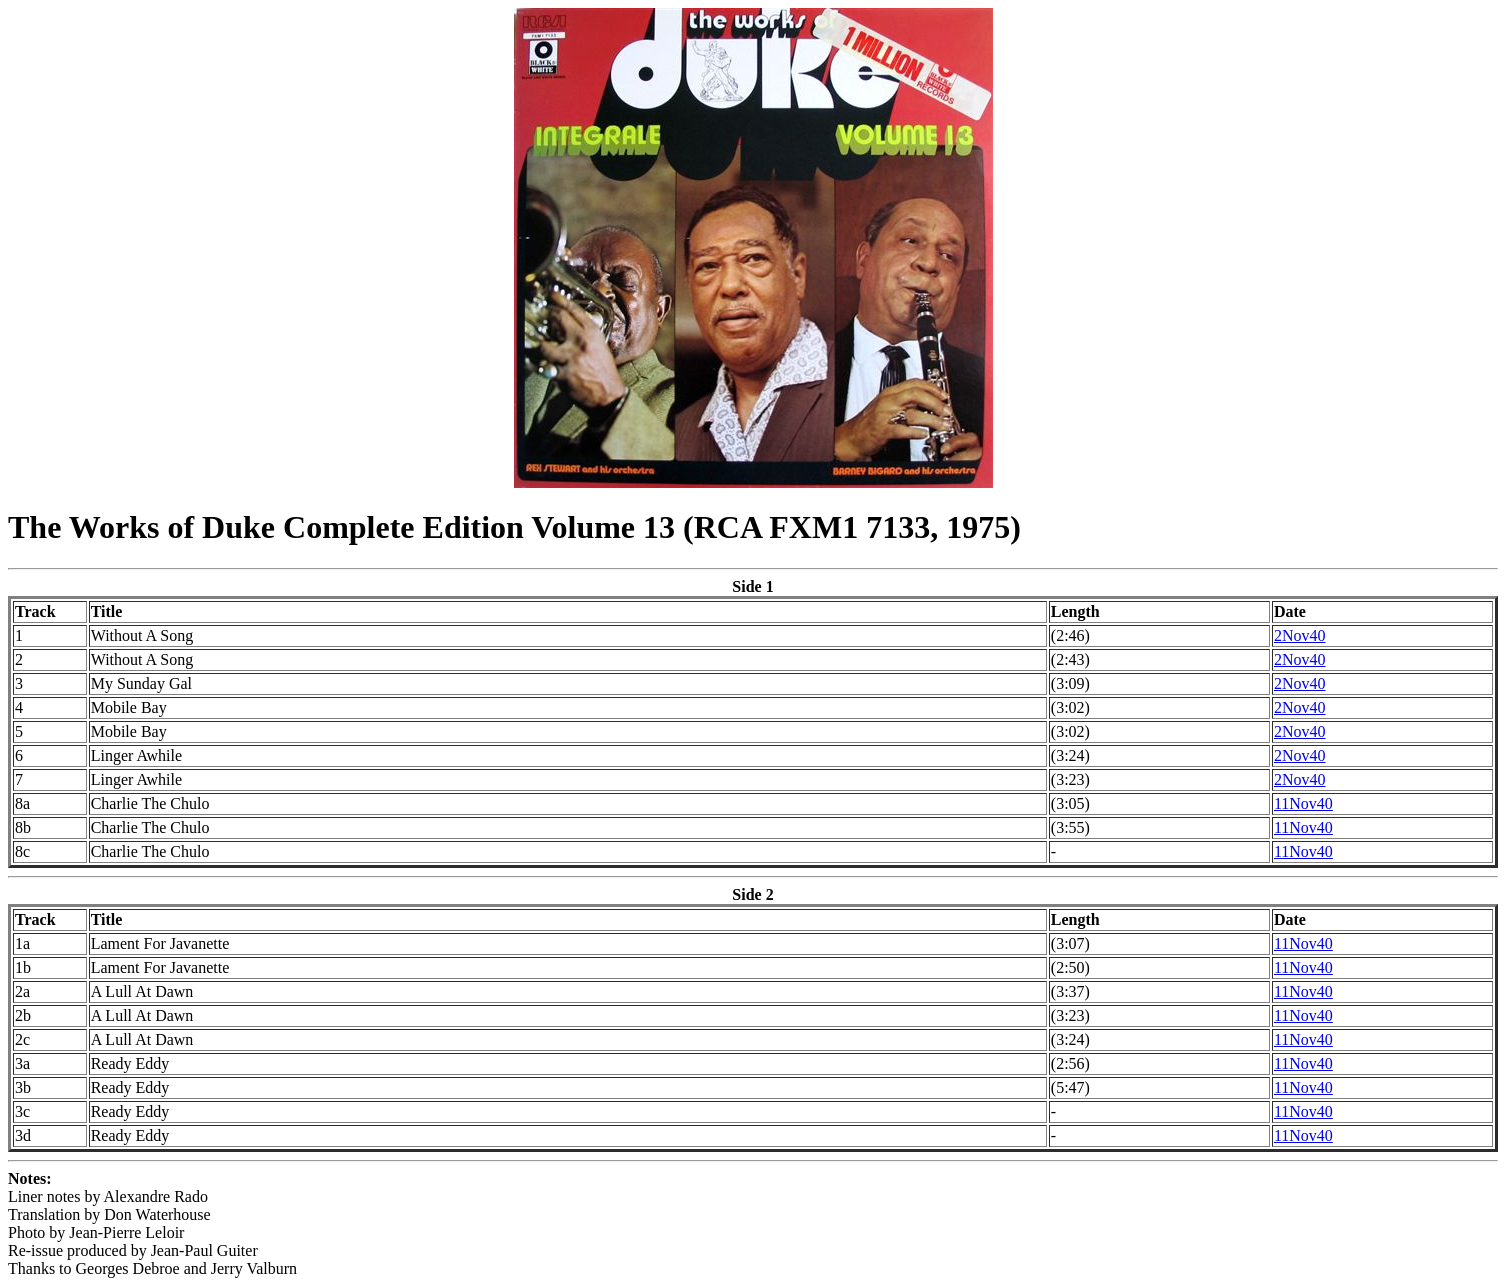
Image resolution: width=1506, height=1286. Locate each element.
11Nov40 (1303, 803)
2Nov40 (1300, 635)
